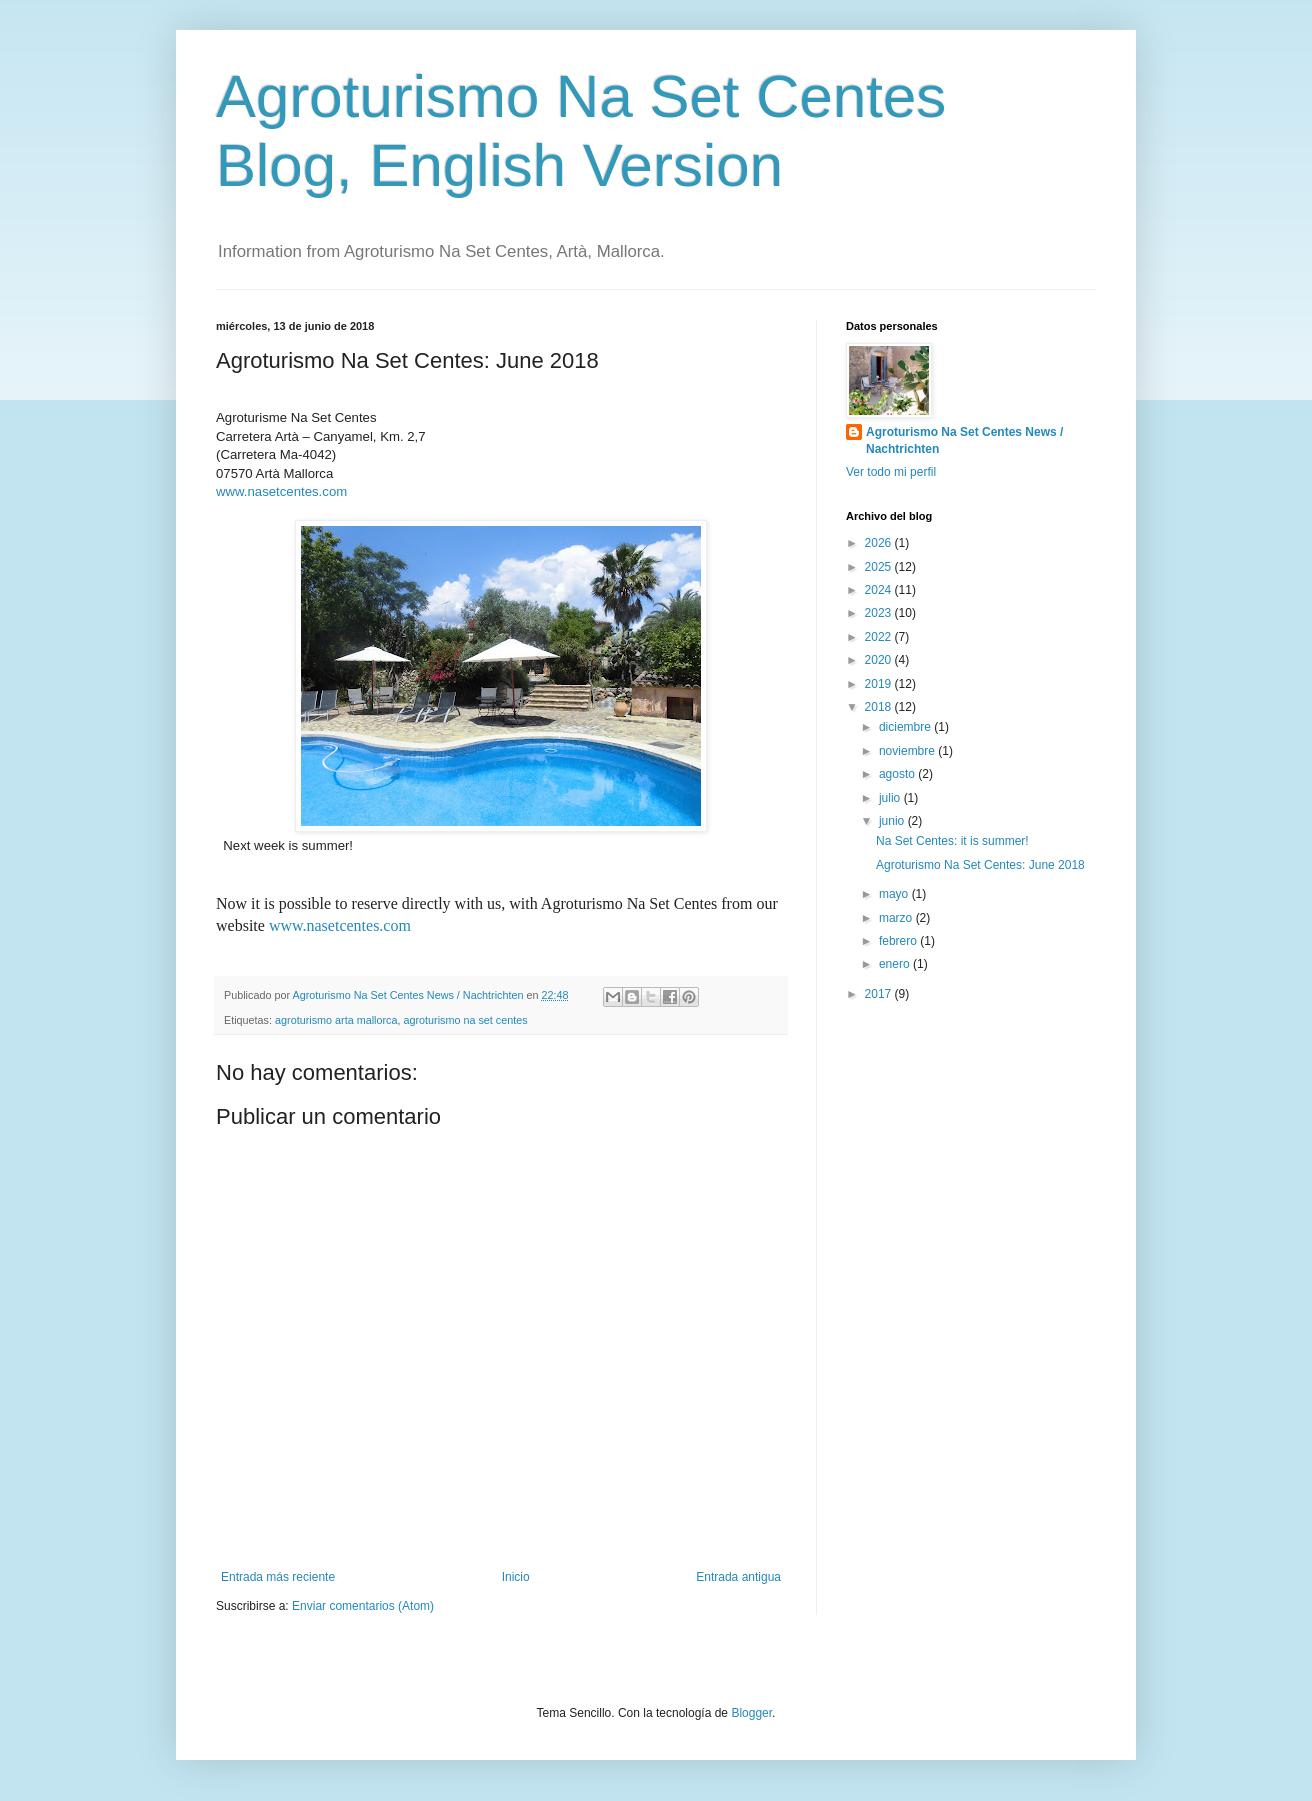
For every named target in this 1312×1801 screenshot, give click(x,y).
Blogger (751, 1713)
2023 (880, 613)
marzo (897, 918)
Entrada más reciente (278, 1577)
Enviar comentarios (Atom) (363, 1606)
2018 (880, 707)
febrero (899, 941)
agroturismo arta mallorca (336, 1020)
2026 (880, 543)
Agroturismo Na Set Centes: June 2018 (980, 865)
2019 (880, 684)
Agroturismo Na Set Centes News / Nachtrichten (964, 440)
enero (896, 964)
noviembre (908, 751)
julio (891, 798)
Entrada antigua (738, 1577)
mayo (895, 894)
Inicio (516, 1577)
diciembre (906, 727)
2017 (880, 994)
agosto (898, 774)
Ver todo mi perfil (891, 472)
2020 (880, 660)
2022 (880, 637)
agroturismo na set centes (465, 1020)
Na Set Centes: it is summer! (952, 841)
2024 (880, 590)
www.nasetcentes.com (281, 491)
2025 (880, 567)
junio (893, 821)
